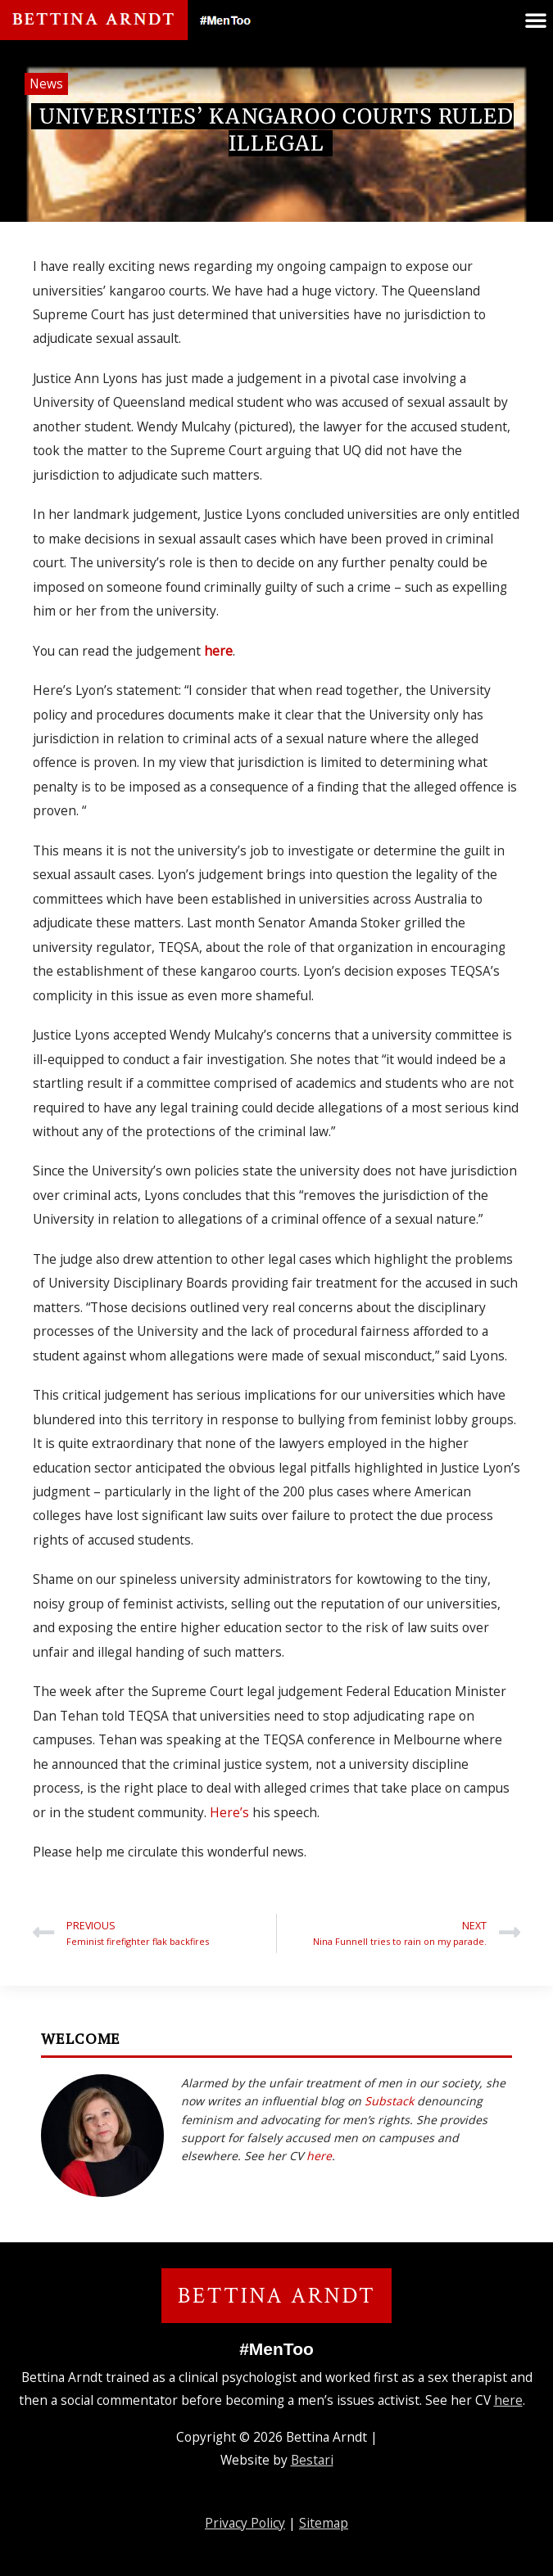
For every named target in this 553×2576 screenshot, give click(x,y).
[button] (536, 19)
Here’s (231, 1812)
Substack (389, 2101)
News (46, 83)
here (218, 651)
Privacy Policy (245, 2523)
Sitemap (323, 2523)
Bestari (312, 2460)
